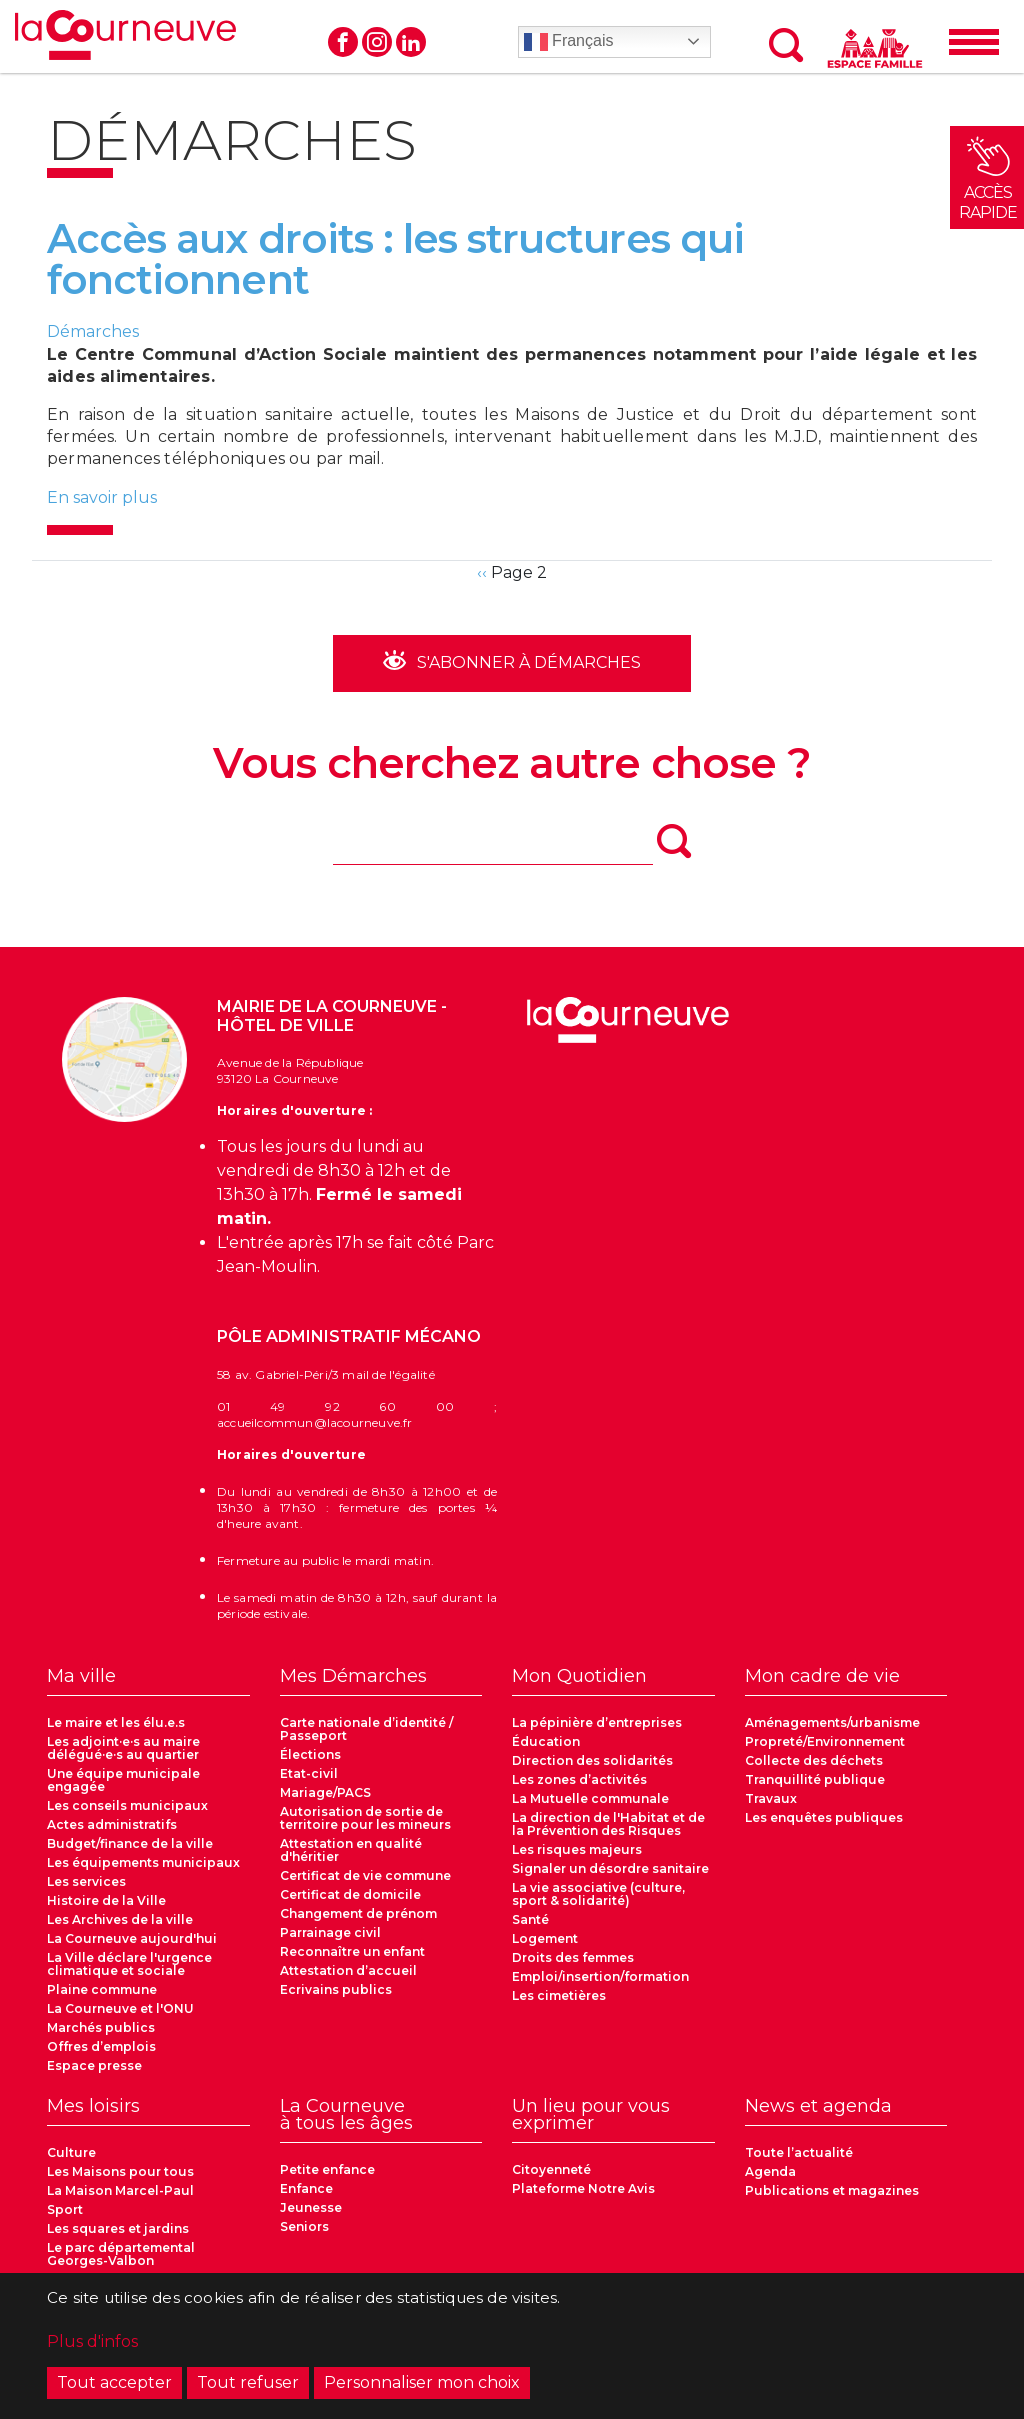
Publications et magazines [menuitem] (832, 2190)
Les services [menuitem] (86, 1881)
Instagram (377, 42)
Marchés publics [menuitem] (101, 2027)
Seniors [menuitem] (304, 2226)
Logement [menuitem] (545, 1938)
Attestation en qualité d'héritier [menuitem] (351, 1850)
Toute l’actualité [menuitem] (799, 2152)
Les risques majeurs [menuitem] (577, 1849)
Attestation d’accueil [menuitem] (348, 1970)
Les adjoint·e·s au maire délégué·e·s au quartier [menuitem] (123, 1748)
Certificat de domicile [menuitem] (350, 1894)
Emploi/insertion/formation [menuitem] (600, 1976)
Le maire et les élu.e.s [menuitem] (116, 1722)
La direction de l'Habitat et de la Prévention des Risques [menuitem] (608, 1824)
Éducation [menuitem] (546, 1741)
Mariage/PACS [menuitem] (325, 1792)
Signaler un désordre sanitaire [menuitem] (610, 1868)
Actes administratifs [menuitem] (112, 1824)
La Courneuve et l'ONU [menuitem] (120, 2008)
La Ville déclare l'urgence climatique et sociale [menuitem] (129, 1964)
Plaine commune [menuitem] (102, 1989)
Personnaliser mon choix (422, 2388)
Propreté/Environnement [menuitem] (825, 1741)
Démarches (93, 331)
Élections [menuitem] (310, 1754)
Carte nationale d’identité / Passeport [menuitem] (366, 1729)
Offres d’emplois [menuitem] (101, 2046)
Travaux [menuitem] (771, 1798)
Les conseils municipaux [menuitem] (127, 1805)
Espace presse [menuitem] (94, 2065)
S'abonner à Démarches (527, 662)
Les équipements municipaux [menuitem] (143, 1862)
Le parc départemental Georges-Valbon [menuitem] (121, 2254)
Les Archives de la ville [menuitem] (120, 1919)
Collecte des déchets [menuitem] (814, 1760)
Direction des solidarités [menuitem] (592, 1760)
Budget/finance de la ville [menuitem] (130, 1843)
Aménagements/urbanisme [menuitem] (832, 1722)
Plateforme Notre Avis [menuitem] (583, 2188)
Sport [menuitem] (65, 2209)
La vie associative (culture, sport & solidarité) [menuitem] (598, 1894)
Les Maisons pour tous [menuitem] (120, 2171)
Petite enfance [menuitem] (327, 2169)
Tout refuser (248, 2388)
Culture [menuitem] (71, 2152)
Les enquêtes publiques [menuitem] (824, 1817)
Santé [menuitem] (530, 1919)
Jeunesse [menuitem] (311, 2207)
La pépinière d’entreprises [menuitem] (597, 1722)
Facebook (343, 42)
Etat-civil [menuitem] (309, 1773)
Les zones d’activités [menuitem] (579, 1779)
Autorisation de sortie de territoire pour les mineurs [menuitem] (365, 1818)
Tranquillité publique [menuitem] (815, 1779)
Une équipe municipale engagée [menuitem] (123, 1780)
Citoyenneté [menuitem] (551, 2169)
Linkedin (411, 42)
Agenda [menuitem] (770, 2171)
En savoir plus (102, 497)
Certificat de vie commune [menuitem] (365, 1875)
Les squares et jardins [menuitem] (118, 2228)
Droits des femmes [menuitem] (573, 1957)
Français (569, 42)
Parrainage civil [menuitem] (330, 1932)
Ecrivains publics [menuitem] (336, 1989)
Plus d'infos (92, 2347)
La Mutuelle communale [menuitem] (590, 1798)
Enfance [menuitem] (306, 2188)
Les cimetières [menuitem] (559, 1995)
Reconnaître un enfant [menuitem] (352, 1951)
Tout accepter (114, 2388)
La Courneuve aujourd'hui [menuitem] (132, 1938)
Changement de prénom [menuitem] (358, 1913)
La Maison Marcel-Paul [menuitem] (120, 2190)
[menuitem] (148, 1682)
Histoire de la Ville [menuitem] (106, 1900)
